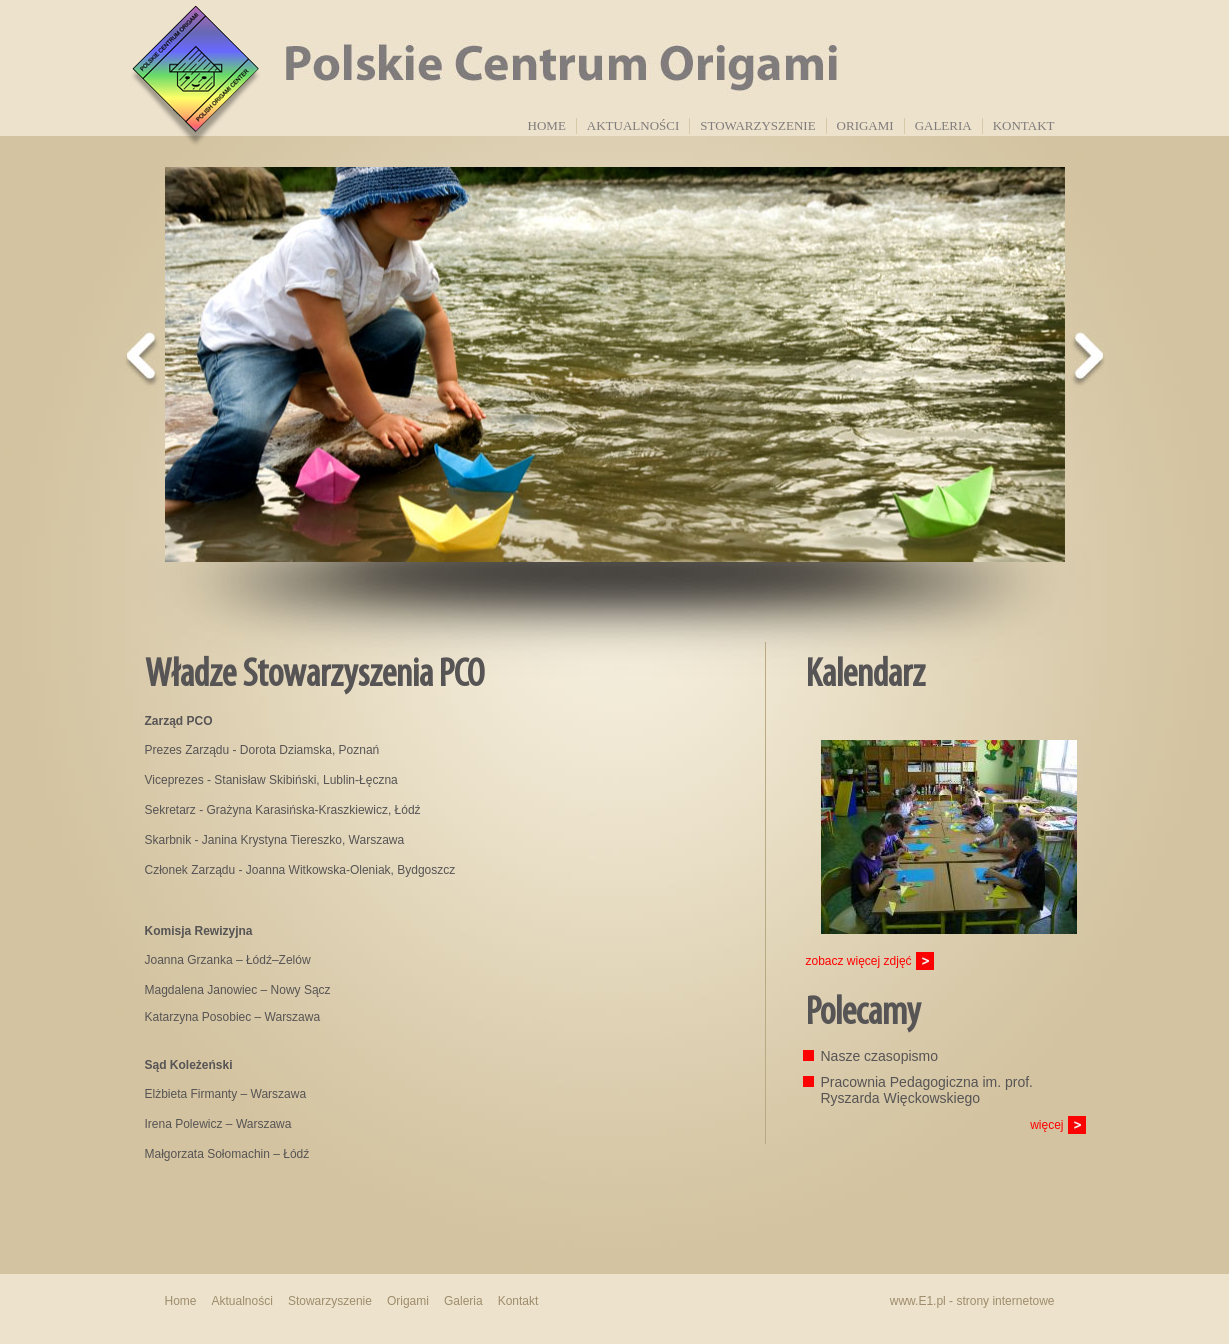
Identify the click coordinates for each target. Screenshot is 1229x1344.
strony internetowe (1005, 1301)
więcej (1046, 1125)
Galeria (943, 125)
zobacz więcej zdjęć (859, 961)
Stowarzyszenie (757, 125)
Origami (865, 125)
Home (547, 125)
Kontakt (1024, 125)
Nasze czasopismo (880, 1056)
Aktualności (633, 125)
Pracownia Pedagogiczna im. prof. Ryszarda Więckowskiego (927, 1090)
